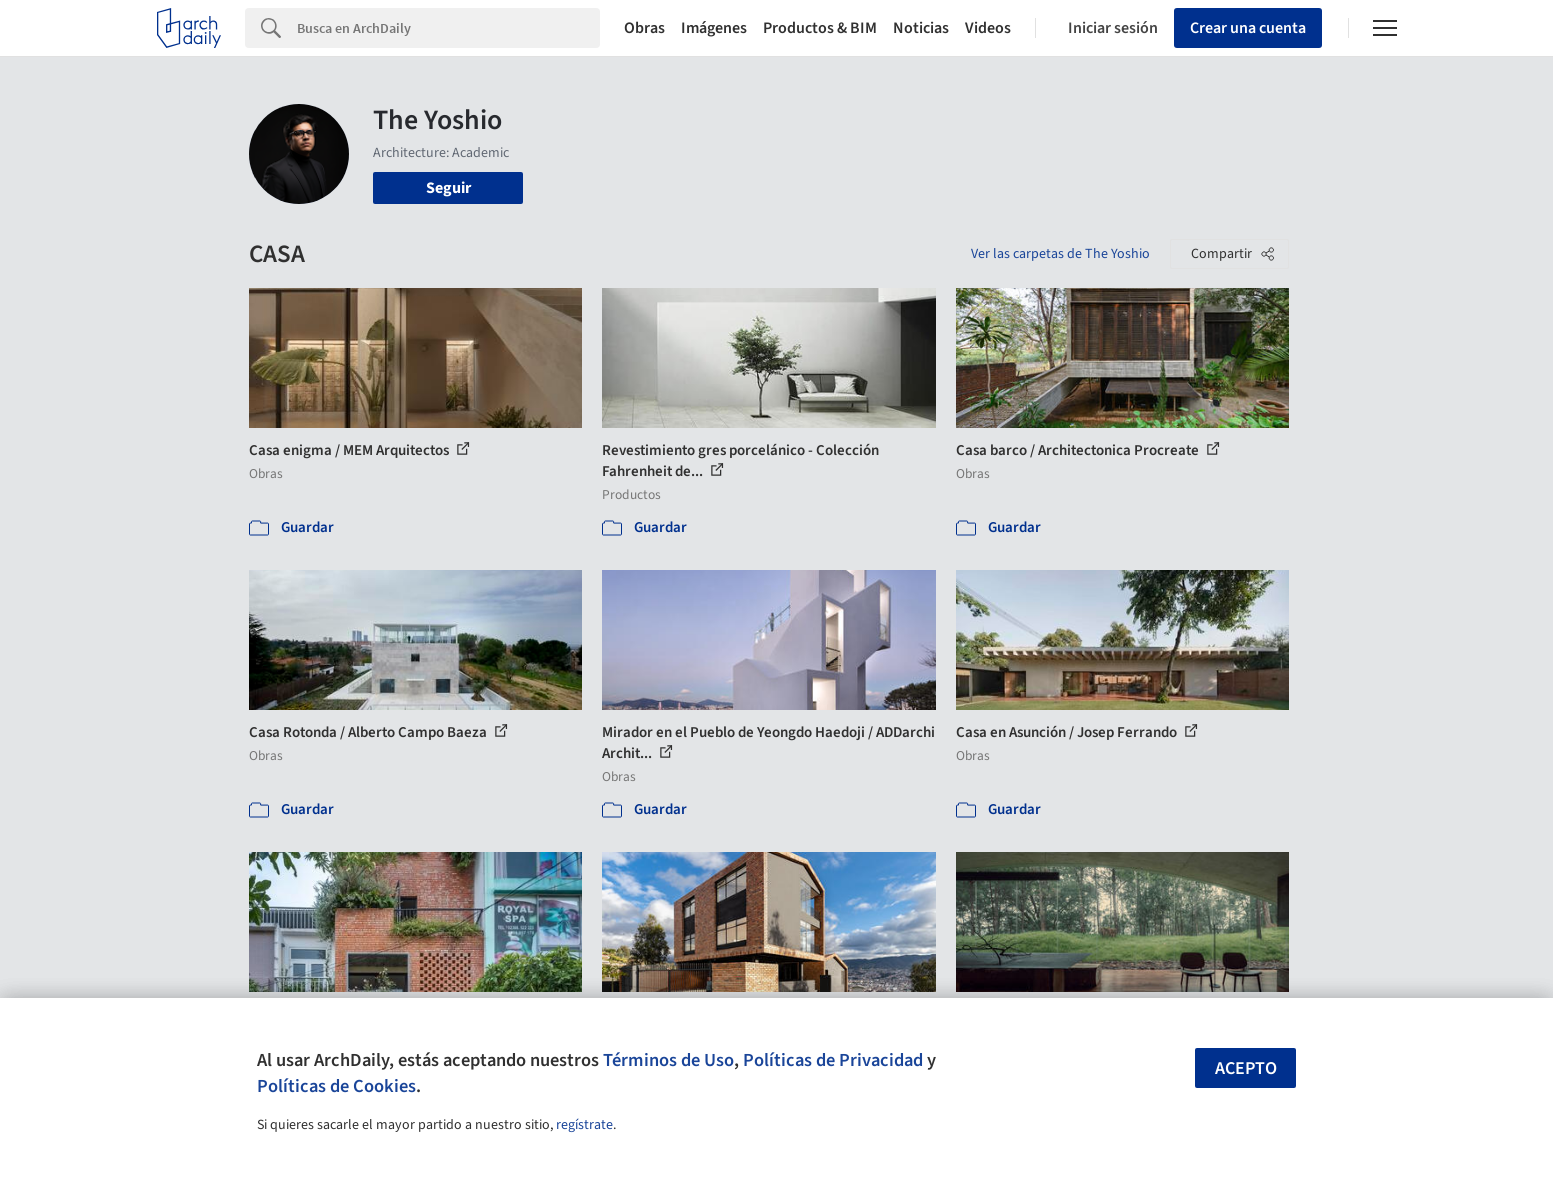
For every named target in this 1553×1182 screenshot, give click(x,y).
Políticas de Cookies (336, 1086)
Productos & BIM (820, 28)
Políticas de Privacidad (833, 1060)
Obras (644, 28)
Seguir (448, 188)
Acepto (1246, 1068)
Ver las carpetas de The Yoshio (1060, 254)
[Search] (448, 28)
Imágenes (714, 28)
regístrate (584, 1125)
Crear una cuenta (1248, 28)
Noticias (921, 28)
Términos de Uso (668, 1060)
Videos (988, 28)
